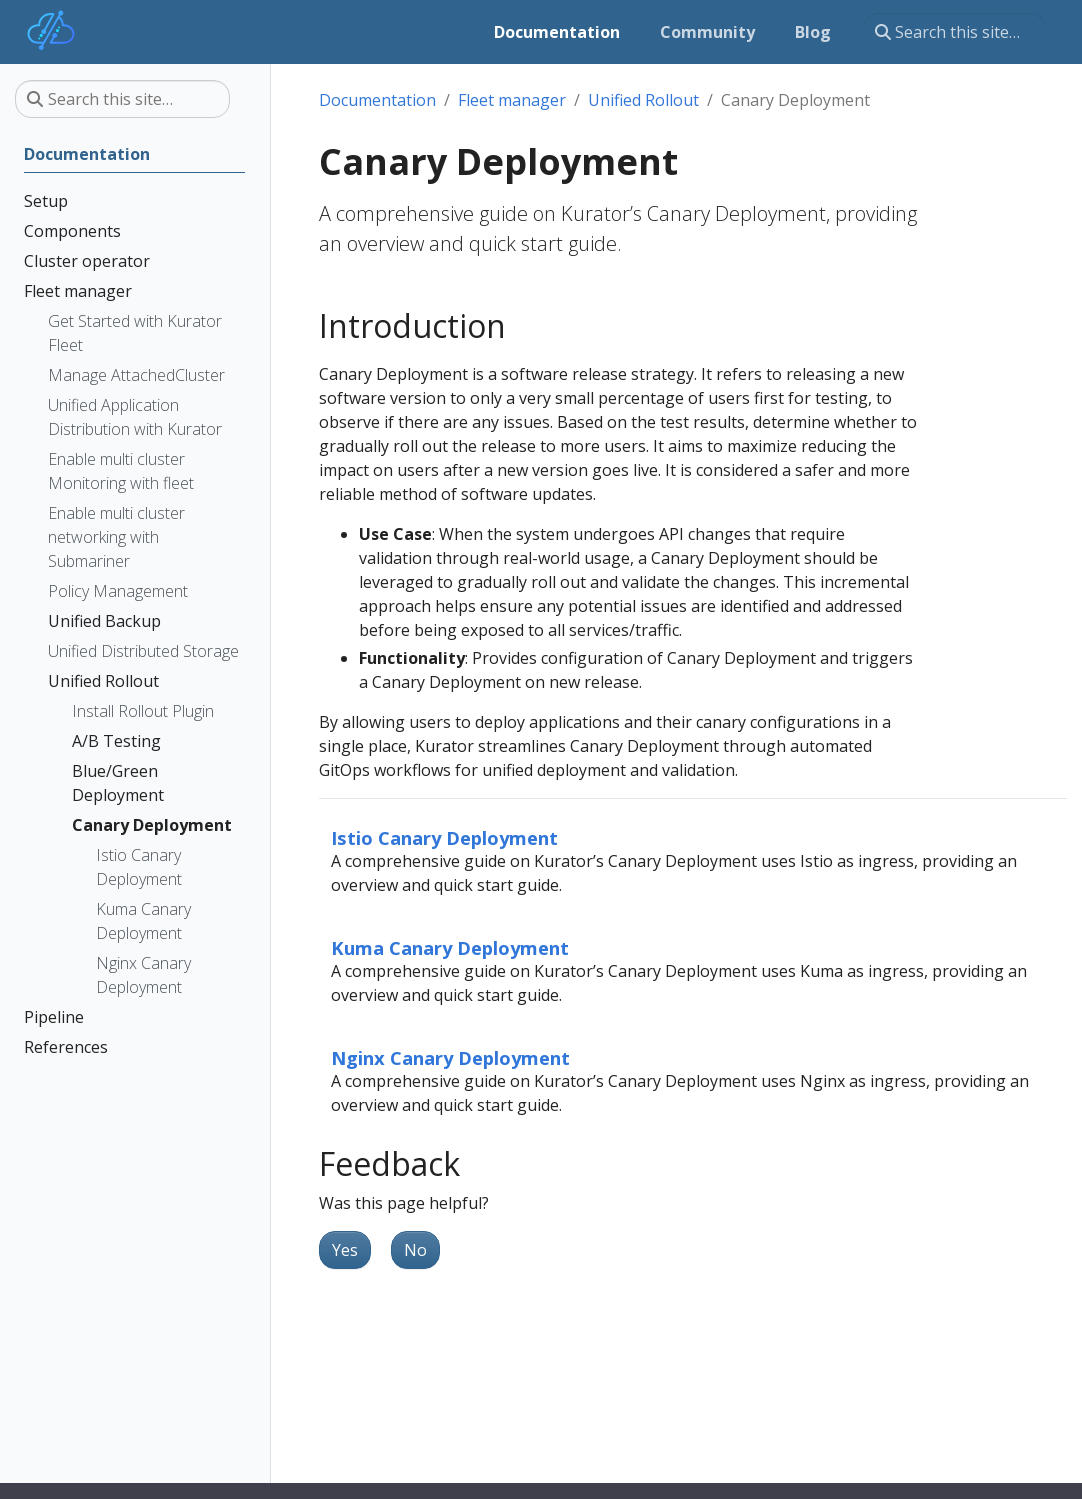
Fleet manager (512, 100)
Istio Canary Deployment (444, 837)
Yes (345, 1250)
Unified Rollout (643, 100)
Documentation (377, 100)
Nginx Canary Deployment (450, 1057)
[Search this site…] (954, 32)
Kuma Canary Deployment (450, 947)
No (415, 1250)
